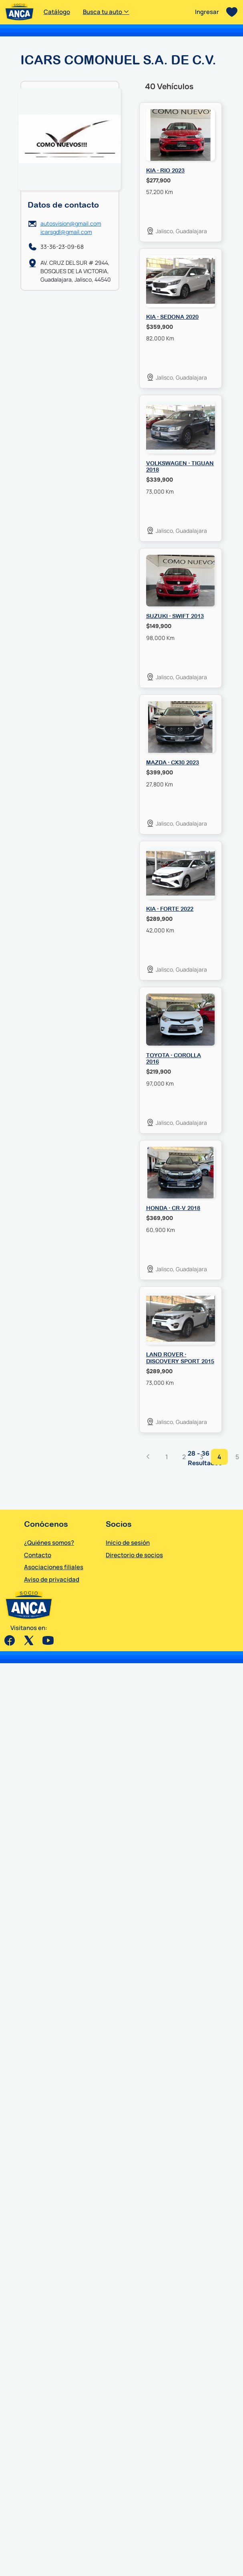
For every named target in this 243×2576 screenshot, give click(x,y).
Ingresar (207, 12)
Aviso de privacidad (51, 1579)
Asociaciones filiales (53, 1567)
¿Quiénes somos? (49, 1542)
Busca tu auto (106, 12)
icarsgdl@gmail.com (66, 232)
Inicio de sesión (128, 1542)
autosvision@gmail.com (70, 223)
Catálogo (57, 12)
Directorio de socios (134, 1555)
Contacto (37, 1555)
